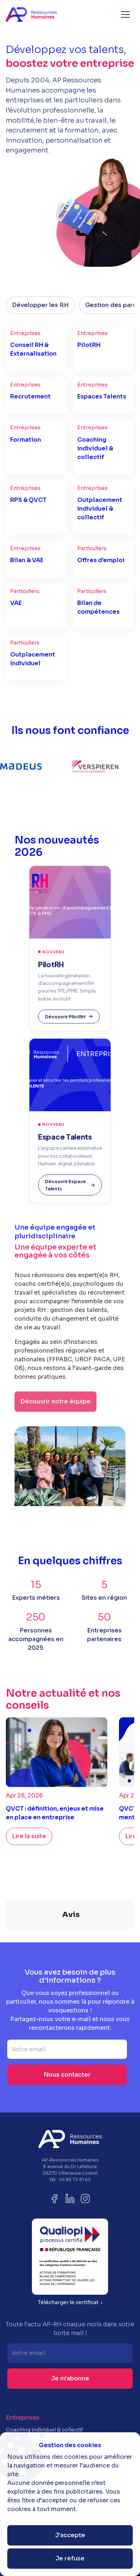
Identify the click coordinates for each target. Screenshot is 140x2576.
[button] (125, 14)
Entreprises (22, 2381)
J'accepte (70, 2535)
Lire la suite (29, 1836)
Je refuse (70, 2558)
